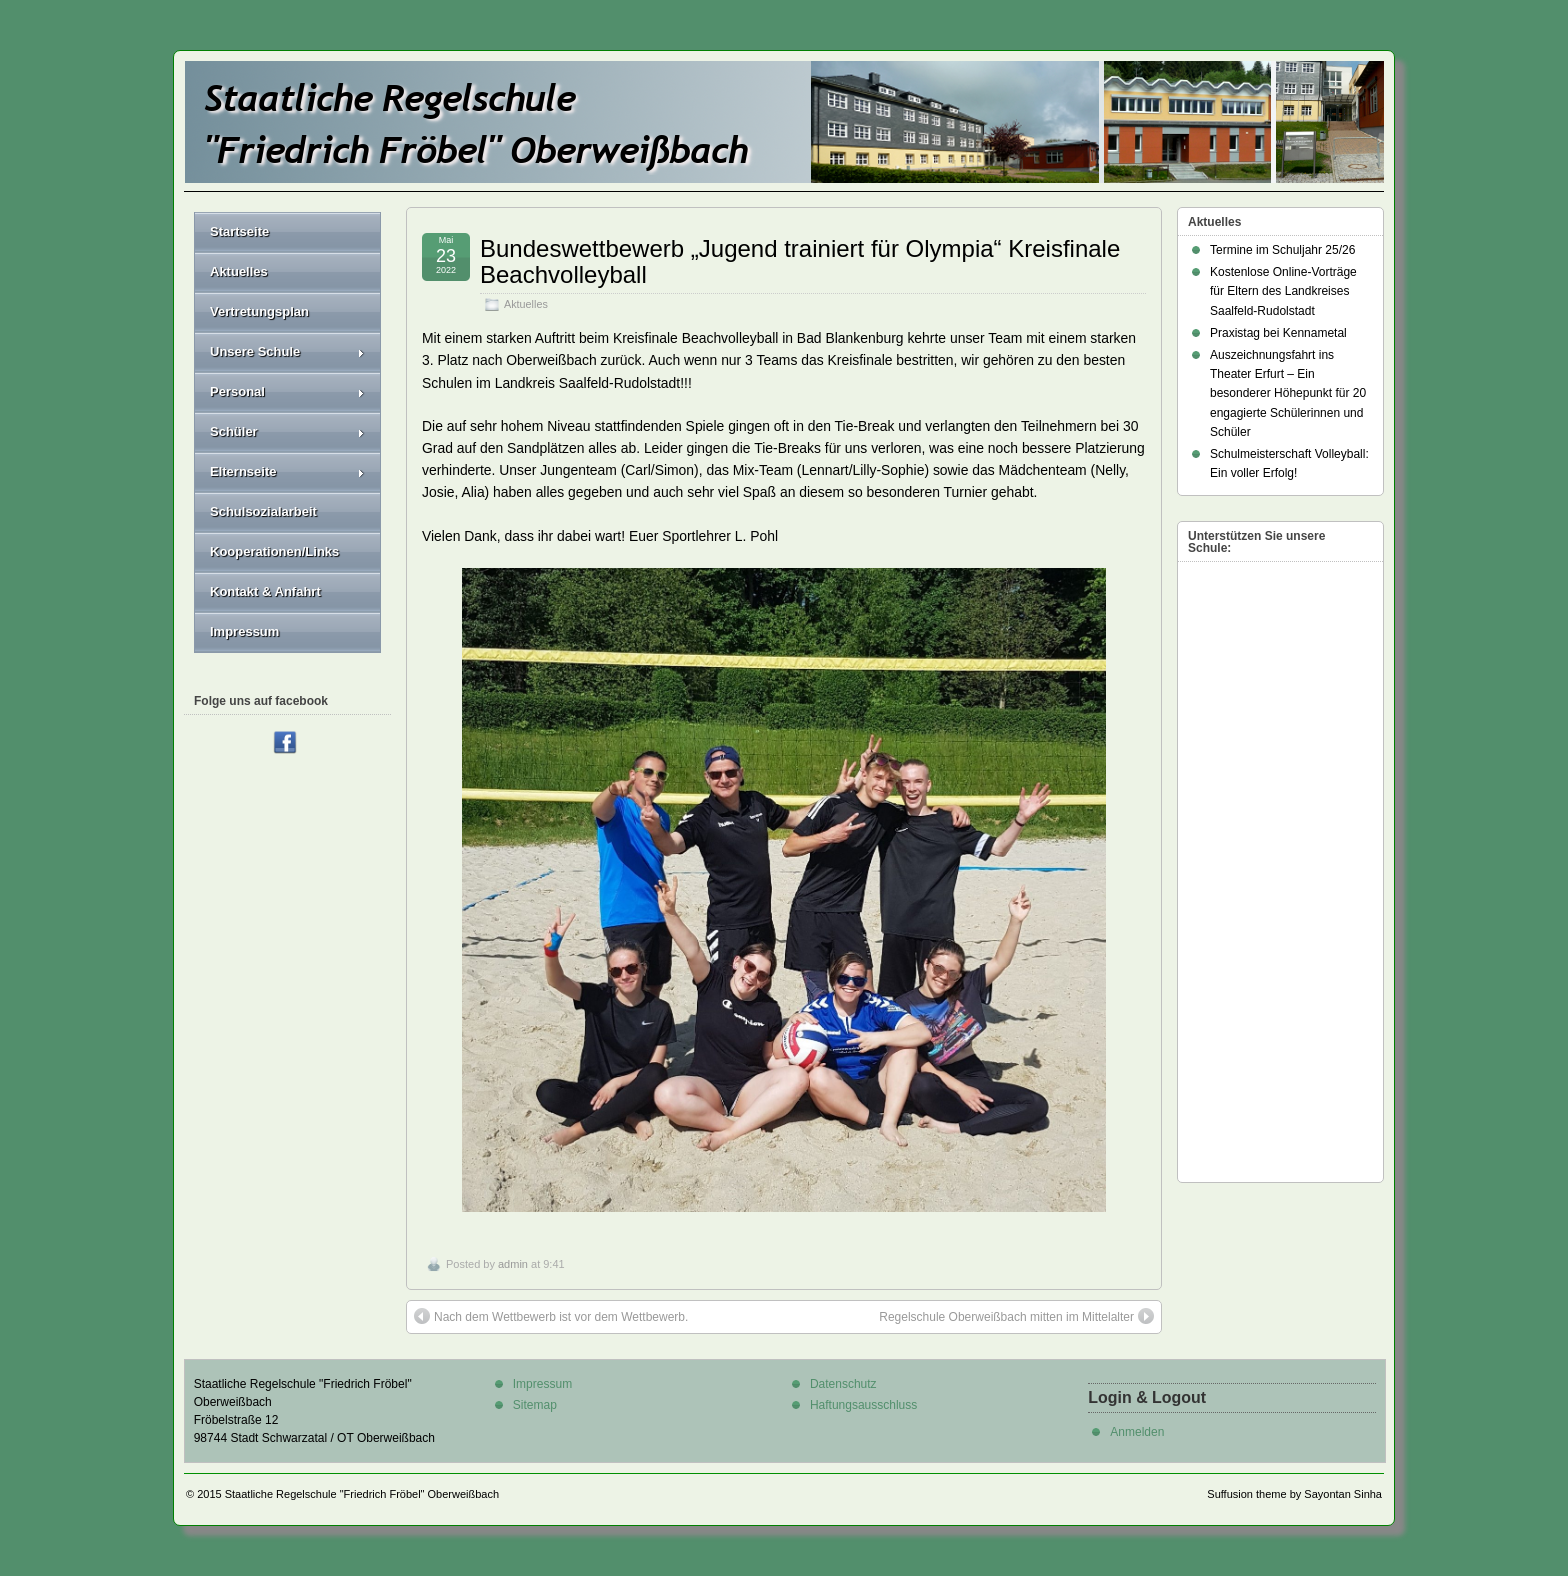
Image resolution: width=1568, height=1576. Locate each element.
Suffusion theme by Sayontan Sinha (1294, 1494)
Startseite (239, 231)
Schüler (287, 431)
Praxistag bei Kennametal (1278, 333)
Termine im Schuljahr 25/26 (1282, 250)
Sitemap (535, 1405)
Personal (287, 391)
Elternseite (287, 471)
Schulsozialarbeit (263, 511)
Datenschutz (843, 1384)
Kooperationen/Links (274, 551)
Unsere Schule (287, 351)
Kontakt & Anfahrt (265, 591)
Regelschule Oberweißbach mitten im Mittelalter (1016, 1316)
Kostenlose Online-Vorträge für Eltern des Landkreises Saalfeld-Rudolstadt (1283, 291)
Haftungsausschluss (863, 1405)
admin (513, 1264)
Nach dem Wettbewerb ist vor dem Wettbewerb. (551, 1316)
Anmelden (1137, 1432)
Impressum (244, 631)
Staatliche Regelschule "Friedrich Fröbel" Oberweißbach (362, 1494)
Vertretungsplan (259, 311)
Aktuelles (526, 304)
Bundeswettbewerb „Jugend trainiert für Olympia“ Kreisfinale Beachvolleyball (800, 261)
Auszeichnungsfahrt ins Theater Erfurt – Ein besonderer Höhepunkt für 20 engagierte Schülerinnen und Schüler (1288, 393)
